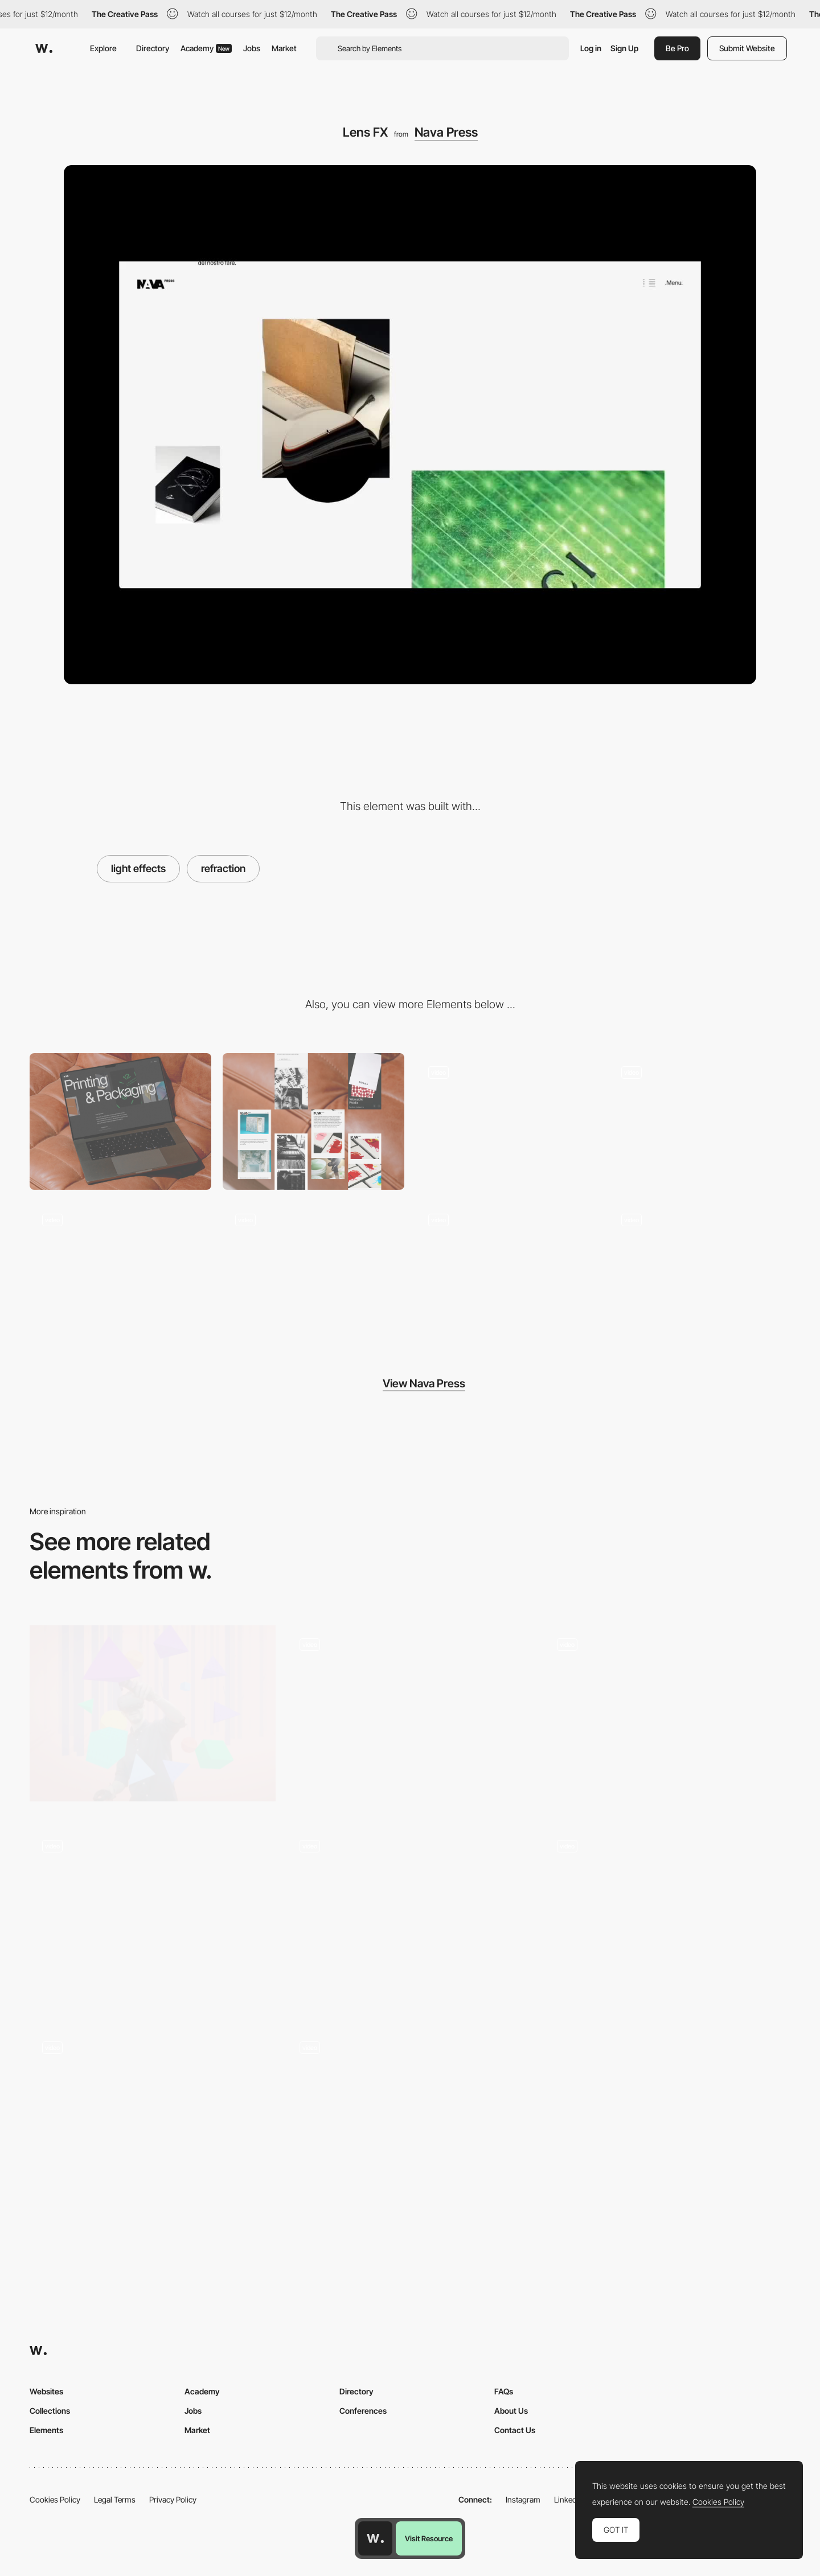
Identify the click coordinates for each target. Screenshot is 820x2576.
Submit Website (747, 48)
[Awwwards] (43, 48)
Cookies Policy (55, 2499)
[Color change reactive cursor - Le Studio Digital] (410, 2116)
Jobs (251, 48)
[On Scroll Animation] (153, 1919)
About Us (511, 2410)
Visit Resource (429, 2538)
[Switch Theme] (410, 1717)
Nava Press (446, 132)
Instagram (523, 2499)
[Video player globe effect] (410, 1915)
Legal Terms (115, 2499)
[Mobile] (313, 1121)
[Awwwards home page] (375, 2538)
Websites (46, 2391)
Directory (152, 48)
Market (284, 48)
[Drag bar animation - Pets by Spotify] (667, 1915)
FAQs (503, 2391)
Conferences (363, 2410)
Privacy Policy (172, 2499)
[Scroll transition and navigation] (153, 2116)
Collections (50, 2410)
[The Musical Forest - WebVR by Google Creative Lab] (153, 1713)
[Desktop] (120, 1121)
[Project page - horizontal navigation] (120, 1269)
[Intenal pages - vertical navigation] (506, 1269)
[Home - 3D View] (667, 1717)
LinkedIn (568, 2499)
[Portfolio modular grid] (699, 1269)
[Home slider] (313, 1269)
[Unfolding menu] (699, 1121)
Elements (46, 2430)
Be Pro (677, 48)
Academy (206, 48)
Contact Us (514, 2430)
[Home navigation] (506, 1121)
